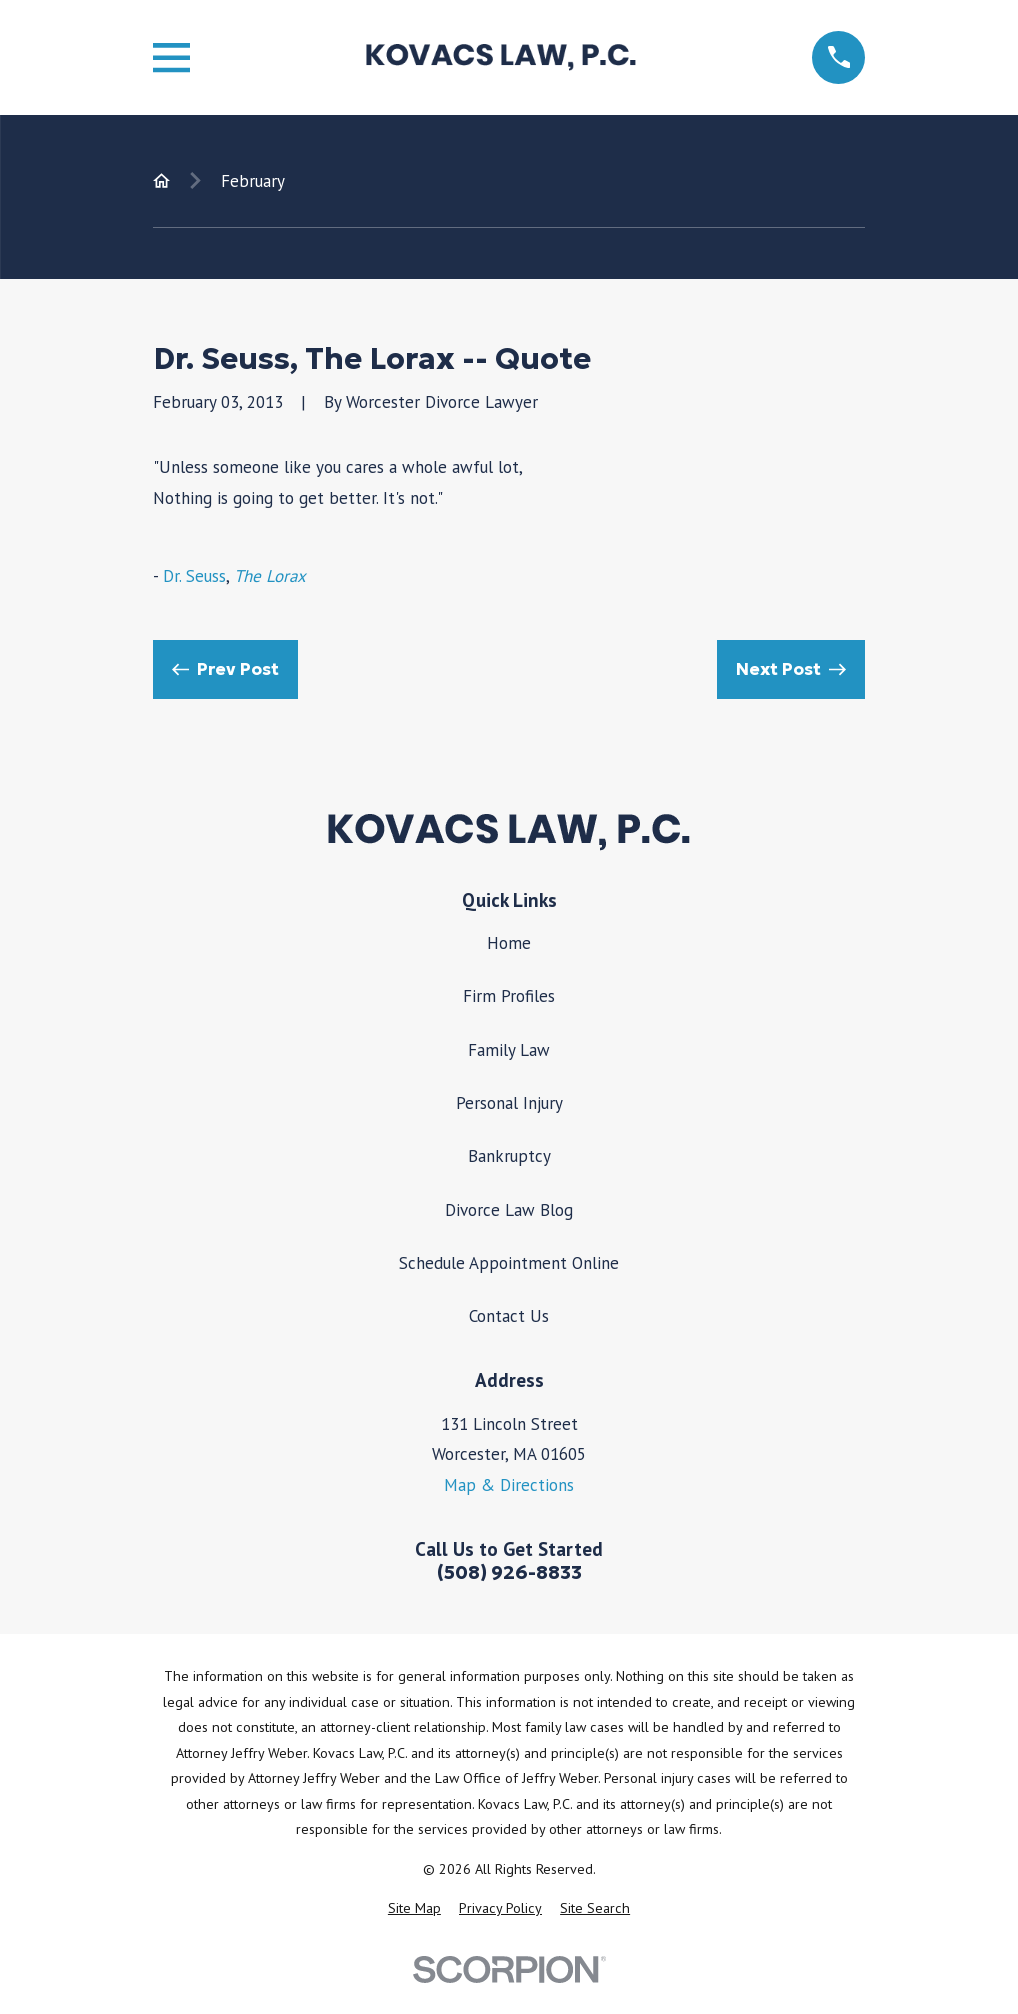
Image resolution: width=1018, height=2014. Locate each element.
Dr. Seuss (194, 576)
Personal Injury (509, 1103)
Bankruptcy (509, 1156)
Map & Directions (509, 1485)
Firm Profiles (509, 996)
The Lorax (270, 576)
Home (509, 943)
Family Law (509, 1050)
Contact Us (509, 1316)
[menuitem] (414, 1909)
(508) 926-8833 (509, 1572)
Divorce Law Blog (509, 1210)
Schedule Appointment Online (509, 1263)
